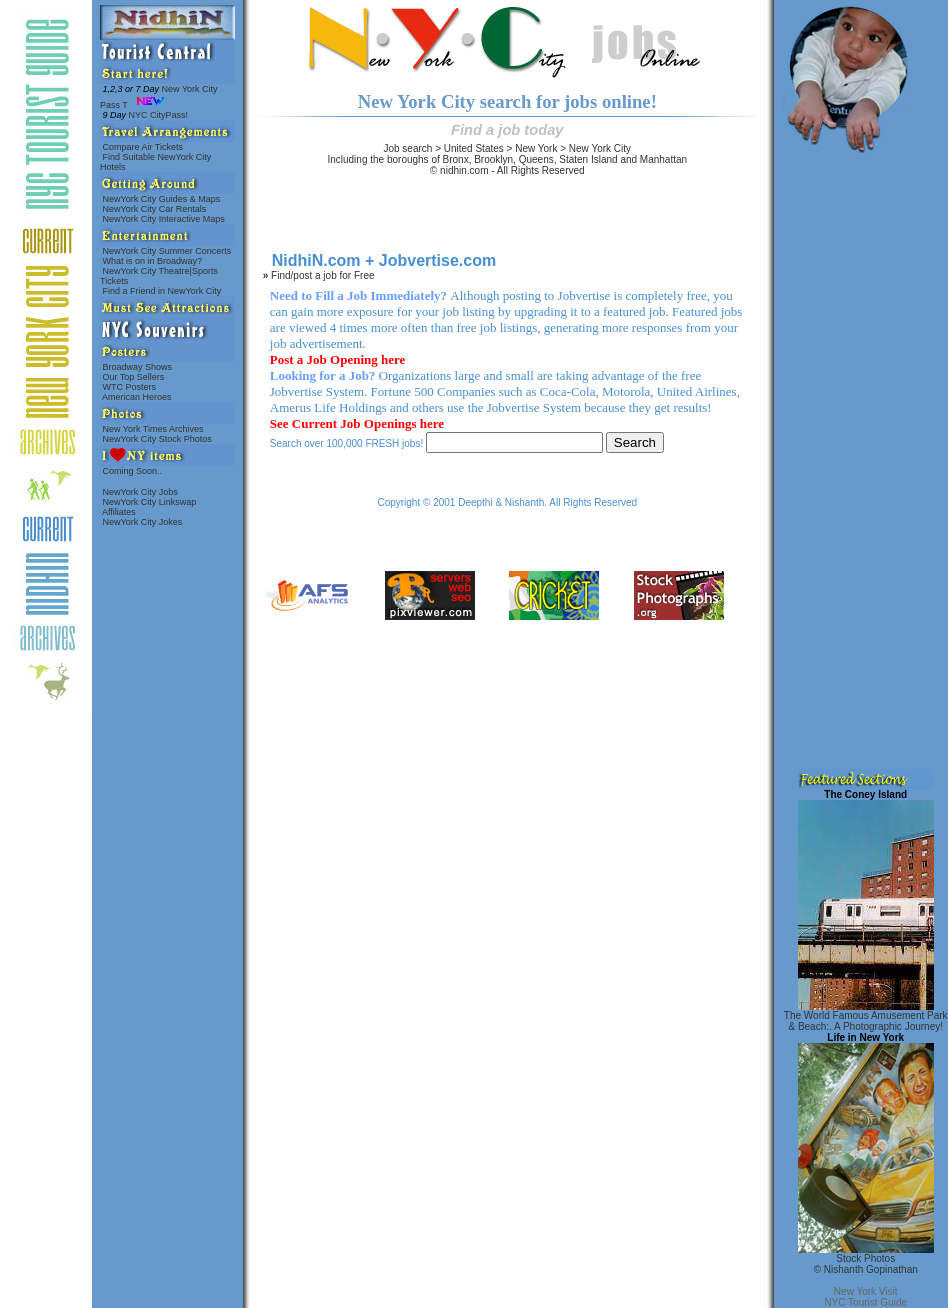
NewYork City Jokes (142, 522)
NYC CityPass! (145, 115)
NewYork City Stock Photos (157, 439)
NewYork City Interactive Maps (163, 219)
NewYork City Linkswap (149, 502)
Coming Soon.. (132, 471)
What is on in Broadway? (152, 261)
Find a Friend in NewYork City (162, 291)
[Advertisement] (863, 458)
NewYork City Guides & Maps (161, 199)
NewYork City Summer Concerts (167, 251)
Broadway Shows (137, 367)
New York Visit (866, 1291)
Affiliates (119, 512)
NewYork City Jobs (140, 492)
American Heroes (137, 397)
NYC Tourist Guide (865, 1302)
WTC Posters (129, 387)
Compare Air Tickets (143, 147)
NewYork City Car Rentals (154, 209)
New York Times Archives (153, 429)
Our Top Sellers (133, 377)
